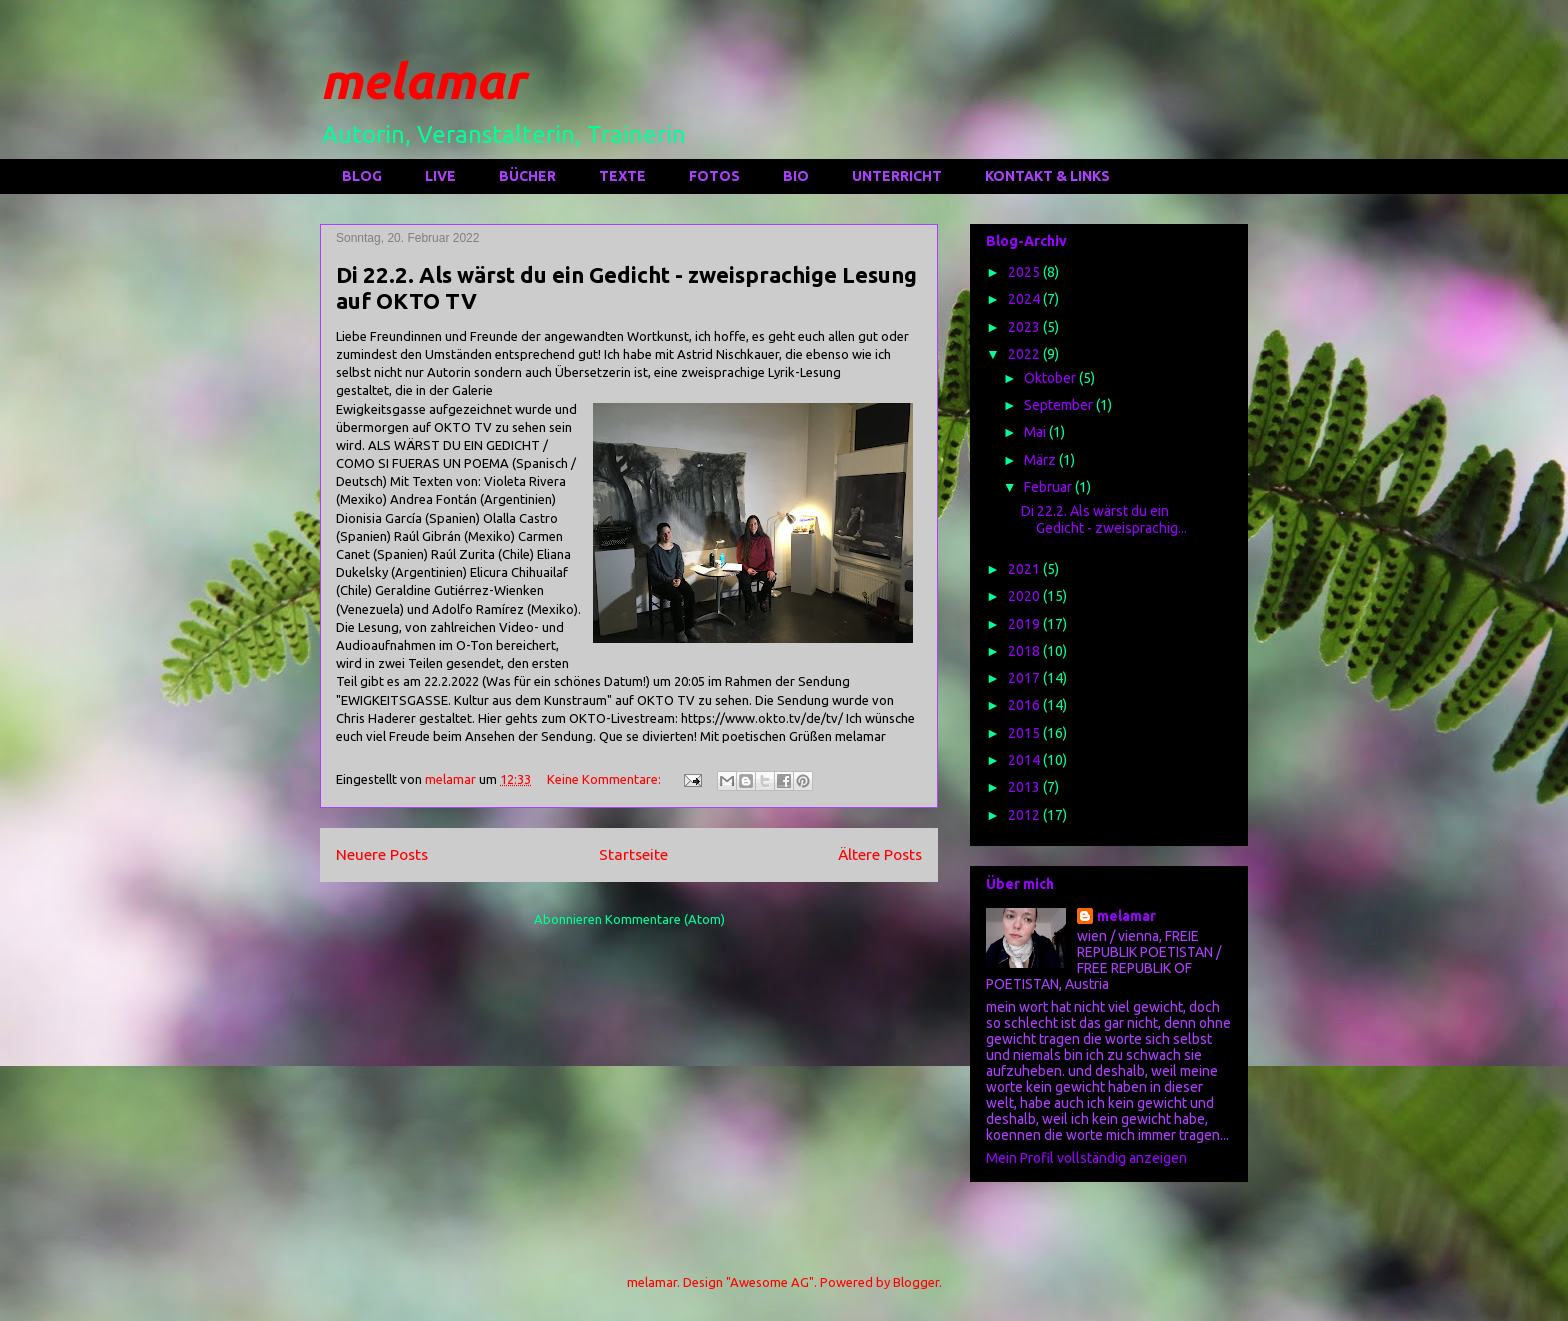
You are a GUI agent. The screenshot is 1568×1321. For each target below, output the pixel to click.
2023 (1025, 327)
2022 (1025, 354)
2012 (1025, 815)
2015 (1025, 733)
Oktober (1051, 378)
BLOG (362, 176)
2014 (1025, 760)
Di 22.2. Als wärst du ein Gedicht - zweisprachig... (1104, 519)
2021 (1025, 569)
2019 (1025, 624)
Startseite (633, 854)
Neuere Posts (382, 854)
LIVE (440, 176)
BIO (796, 176)
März (1041, 460)
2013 (1025, 787)
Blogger (916, 1282)
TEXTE (622, 176)
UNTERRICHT (897, 176)
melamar (422, 80)
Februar (1049, 487)
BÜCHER (527, 176)
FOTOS (714, 176)
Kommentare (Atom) (665, 919)
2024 (1025, 299)
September (1060, 405)
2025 (1025, 272)
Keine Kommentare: (605, 779)
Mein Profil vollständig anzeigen (1086, 1158)
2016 (1025, 705)
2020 (1025, 596)
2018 (1025, 651)
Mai (1036, 432)
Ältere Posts (880, 854)
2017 (1025, 678)
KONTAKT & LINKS (1047, 176)
